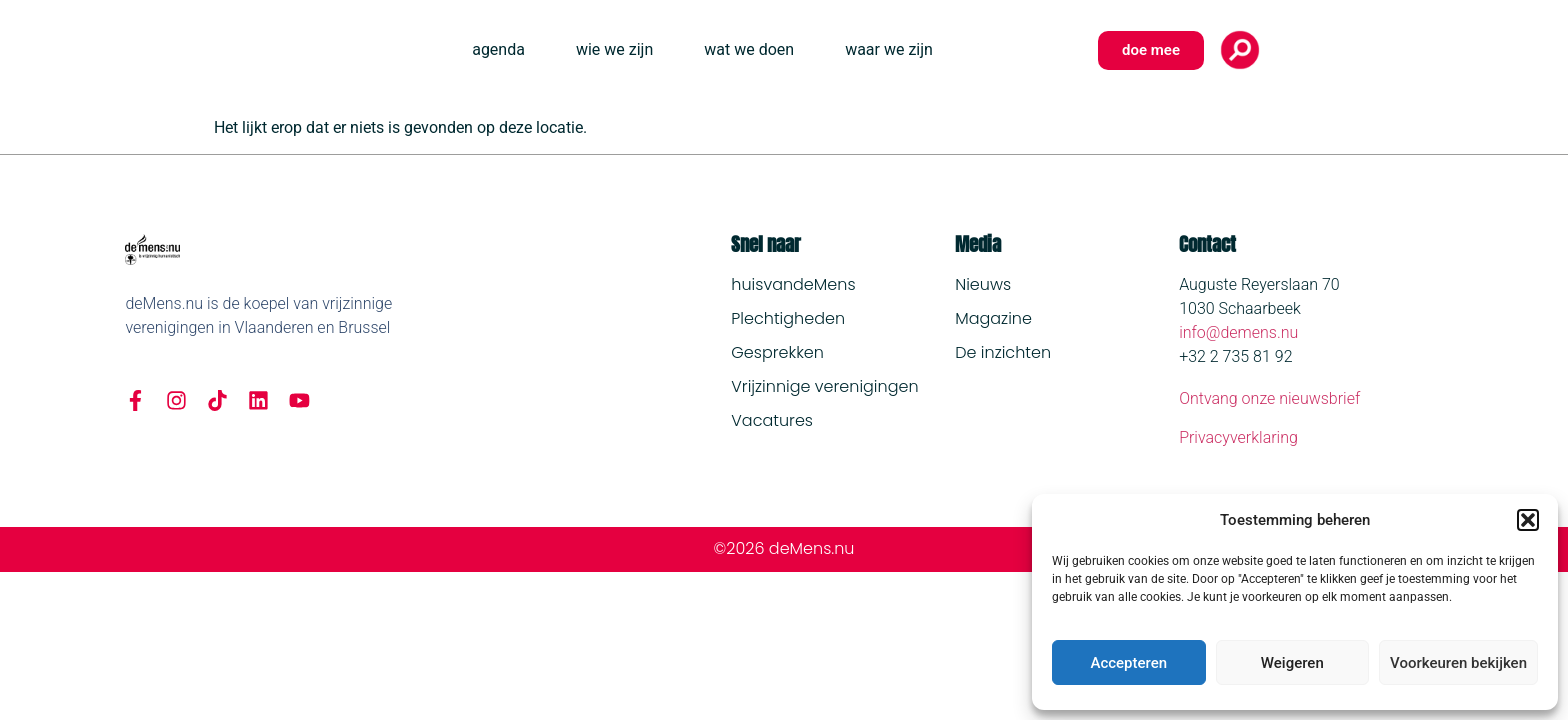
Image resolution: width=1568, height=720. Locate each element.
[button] (1528, 520)
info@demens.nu (1238, 332)
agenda (498, 49)
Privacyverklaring (1238, 437)
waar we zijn (889, 49)
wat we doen (749, 49)
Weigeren (1292, 663)
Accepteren (1128, 663)
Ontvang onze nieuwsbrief (1269, 398)
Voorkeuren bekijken (1458, 663)
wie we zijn (614, 49)
